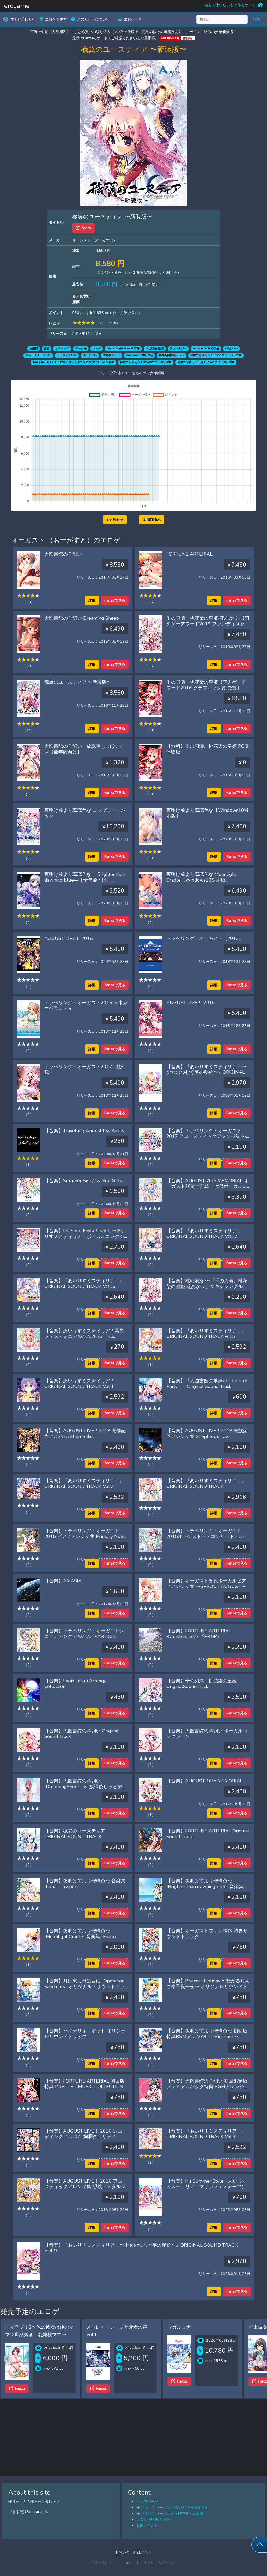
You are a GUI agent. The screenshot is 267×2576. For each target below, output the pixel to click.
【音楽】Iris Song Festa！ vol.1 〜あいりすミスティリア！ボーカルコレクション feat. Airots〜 (85, 1236)
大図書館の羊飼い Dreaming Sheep (81, 618)
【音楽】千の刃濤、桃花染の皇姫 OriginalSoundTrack (201, 1684)
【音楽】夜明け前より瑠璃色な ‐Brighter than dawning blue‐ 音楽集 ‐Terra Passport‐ (205, 1886)
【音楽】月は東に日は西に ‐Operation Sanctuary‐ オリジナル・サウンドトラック (84, 1986)
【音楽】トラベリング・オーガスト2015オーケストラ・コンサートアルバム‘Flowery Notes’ (207, 1536)
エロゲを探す (53, 19)
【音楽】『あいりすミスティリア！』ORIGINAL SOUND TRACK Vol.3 (206, 2134)
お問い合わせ (147, 2525)
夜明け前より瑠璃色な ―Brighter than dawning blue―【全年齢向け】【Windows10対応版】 (84, 880)
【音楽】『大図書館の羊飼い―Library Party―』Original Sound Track (206, 1384)
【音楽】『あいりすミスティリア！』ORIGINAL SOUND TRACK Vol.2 (84, 1484)
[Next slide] (259, 2359)
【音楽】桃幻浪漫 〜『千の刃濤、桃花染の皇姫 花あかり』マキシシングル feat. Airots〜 (206, 1286)
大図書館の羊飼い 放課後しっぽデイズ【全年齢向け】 (84, 749)
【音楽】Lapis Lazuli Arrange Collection (75, 1684)
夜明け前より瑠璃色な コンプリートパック (84, 813)
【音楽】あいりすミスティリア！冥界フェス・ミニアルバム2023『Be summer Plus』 (84, 1336)
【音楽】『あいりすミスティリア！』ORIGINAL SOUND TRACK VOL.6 (84, 1284)
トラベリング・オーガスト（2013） (205, 938)
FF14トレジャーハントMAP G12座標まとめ (172, 2507)
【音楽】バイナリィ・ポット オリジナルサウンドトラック (84, 2034)
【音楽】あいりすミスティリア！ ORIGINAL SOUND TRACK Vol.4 (79, 1384)
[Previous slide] (7, 2359)
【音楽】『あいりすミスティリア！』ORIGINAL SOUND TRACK (206, 1484)
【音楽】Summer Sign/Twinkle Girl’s (83, 1181)
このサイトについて (90, 19)
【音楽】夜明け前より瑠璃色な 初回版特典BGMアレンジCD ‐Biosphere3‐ (206, 2034)
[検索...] (222, 19)
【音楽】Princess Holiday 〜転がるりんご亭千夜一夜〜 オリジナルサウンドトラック (208, 1986)
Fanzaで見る (114, 600)
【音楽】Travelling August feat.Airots (84, 1131)
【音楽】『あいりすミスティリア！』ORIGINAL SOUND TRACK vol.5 (206, 1334)
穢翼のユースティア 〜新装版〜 (77, 682)
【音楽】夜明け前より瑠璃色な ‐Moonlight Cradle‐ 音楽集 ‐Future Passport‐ (80, 1936)
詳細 (91, 600)
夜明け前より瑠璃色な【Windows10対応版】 (207, 813)
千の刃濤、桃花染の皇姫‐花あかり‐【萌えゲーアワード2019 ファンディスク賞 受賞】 (208, 623)
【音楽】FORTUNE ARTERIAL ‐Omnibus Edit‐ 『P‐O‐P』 (198, 1634)
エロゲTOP (18, 19)
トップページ (147, 2501)
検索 (256, 19)
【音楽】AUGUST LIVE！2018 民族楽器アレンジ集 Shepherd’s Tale (207, 1434)
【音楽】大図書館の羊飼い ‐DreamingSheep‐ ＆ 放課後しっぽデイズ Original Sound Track (85, 1786)
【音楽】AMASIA (63, 1581)
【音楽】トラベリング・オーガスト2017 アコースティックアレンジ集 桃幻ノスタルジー (206, 1136)
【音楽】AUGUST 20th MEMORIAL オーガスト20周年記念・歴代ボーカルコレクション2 (207, 1186)
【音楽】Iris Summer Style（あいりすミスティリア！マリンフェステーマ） (206, 2184)
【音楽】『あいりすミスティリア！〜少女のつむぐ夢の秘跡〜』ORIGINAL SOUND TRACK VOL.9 (141, 2248)
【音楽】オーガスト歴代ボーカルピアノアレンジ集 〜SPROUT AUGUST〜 (206, 1584)
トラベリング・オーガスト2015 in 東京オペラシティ (86, 1005)
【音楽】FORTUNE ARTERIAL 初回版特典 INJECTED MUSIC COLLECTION (84, 2084)
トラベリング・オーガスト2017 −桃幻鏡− (85, 1070)
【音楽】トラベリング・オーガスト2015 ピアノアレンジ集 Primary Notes (85, 1534)
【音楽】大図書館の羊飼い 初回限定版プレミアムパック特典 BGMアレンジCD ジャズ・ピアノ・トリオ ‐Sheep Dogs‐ (206, 2089)
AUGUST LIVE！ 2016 (190, 1003)
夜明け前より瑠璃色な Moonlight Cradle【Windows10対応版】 (201, 877)
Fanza (83, 227)
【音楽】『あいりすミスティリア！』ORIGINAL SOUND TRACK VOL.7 (206, 1234)
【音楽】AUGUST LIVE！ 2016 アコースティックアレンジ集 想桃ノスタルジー (85, 2186)
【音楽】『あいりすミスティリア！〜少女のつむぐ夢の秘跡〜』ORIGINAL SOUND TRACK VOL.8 (206, 1072)
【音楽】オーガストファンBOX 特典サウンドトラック (207, 1934)
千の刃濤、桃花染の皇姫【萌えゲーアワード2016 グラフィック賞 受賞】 (206, 685)
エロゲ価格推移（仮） (154, 2519)
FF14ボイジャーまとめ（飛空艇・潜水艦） (171, 2513)
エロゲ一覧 (130, 19)
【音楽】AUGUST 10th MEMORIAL (204, 1781)
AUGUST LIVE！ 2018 (68, 938)
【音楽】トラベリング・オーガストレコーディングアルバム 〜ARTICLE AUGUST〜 (84, 1636)
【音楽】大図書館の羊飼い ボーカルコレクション (206, 1734)
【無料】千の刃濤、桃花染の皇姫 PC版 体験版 (207, 749)
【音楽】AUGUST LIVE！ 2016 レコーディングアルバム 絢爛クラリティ (85, 2134)
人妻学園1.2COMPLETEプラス (37, 2327)
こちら (146, 2552)
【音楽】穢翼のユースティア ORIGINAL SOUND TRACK (74, 1834)
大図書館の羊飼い (63, 554)
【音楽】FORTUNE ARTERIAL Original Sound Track (207, 1834)
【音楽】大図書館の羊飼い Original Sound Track (81, 1734)
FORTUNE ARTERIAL (189, 554)
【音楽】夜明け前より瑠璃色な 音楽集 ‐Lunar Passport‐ (84, 1884)
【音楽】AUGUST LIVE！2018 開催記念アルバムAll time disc (85, 1434)
